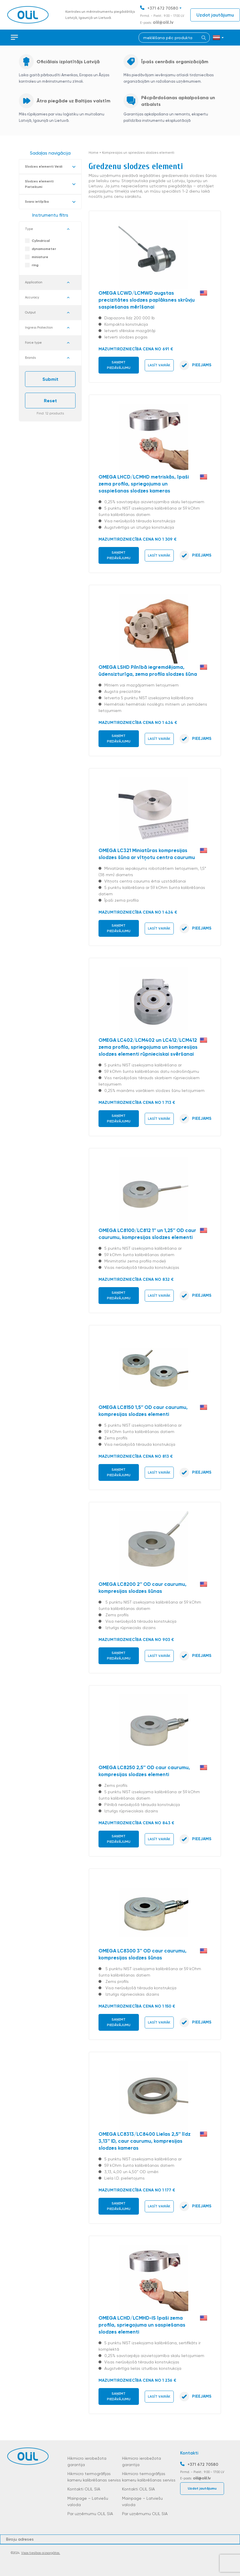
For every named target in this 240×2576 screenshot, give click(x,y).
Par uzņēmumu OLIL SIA (90, 2513)
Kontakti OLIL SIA (83, 2489)
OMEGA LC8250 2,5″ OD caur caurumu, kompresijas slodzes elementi (144, 1771)
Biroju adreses (20, 2539)
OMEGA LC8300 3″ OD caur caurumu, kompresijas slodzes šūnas (142, 1954)
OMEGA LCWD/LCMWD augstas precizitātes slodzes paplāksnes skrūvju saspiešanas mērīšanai (146, 300)
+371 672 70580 (162, 8)
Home (93, 153)
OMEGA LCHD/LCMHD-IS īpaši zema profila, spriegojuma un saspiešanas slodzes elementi (141, 2325)
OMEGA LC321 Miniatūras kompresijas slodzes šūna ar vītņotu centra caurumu (146, 853)
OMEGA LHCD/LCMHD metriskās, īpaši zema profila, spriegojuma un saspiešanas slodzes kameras (143, 484)
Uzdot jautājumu (215, 15)
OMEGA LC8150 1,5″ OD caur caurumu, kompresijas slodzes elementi (143, 1410)
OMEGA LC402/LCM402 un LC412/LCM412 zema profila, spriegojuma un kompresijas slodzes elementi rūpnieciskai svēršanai (148, 1047)
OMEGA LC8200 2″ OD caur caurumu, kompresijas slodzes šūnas (142, 1587)
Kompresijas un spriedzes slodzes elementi (138, 153)
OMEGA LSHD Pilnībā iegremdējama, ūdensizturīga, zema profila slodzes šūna (147, 670)
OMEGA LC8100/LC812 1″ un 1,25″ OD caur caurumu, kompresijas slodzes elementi (147, 1233)
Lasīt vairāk (159, 365)
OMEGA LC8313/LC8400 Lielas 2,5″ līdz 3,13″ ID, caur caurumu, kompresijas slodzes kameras (144, 2141)
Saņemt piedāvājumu (118, 365)
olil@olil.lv (163, 22)
